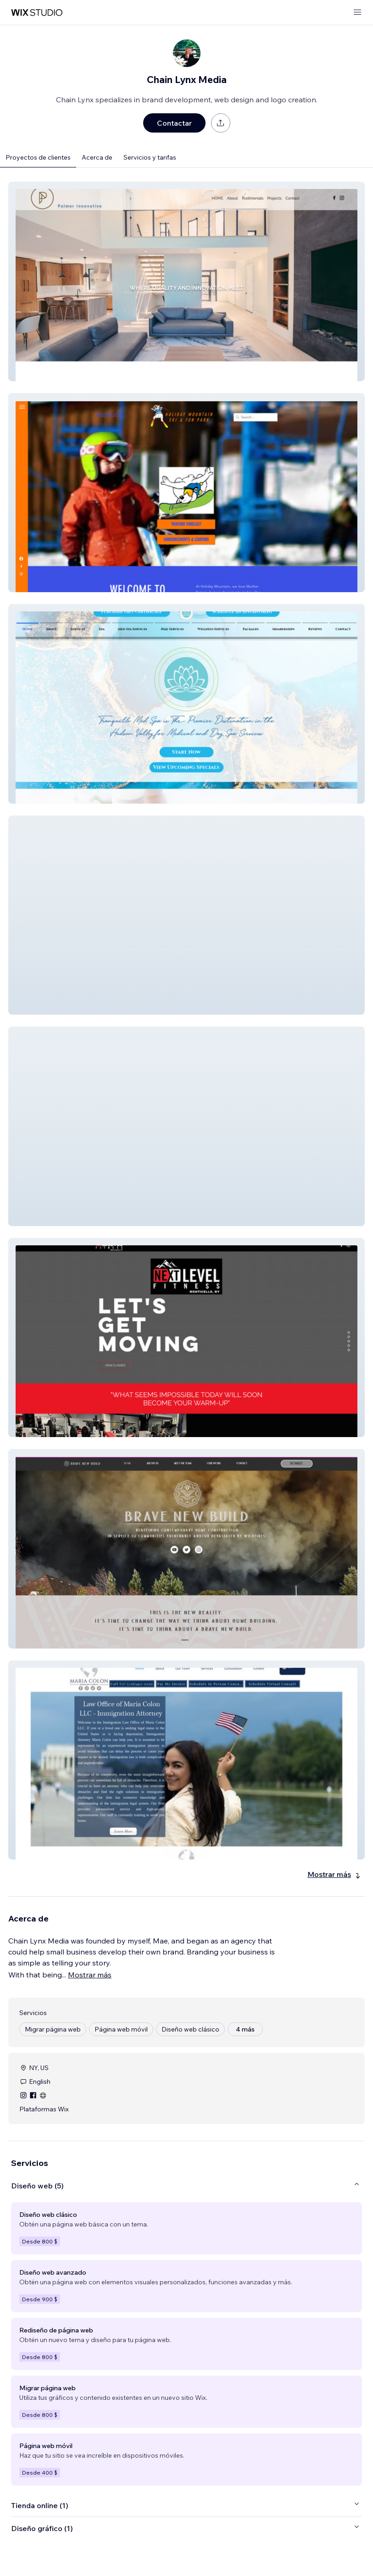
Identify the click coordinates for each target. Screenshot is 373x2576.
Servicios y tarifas (149, 157)
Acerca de (97, 157)
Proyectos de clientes (38, 157)
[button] (186, 281)
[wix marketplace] (36, 12)
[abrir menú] (357, 12)
